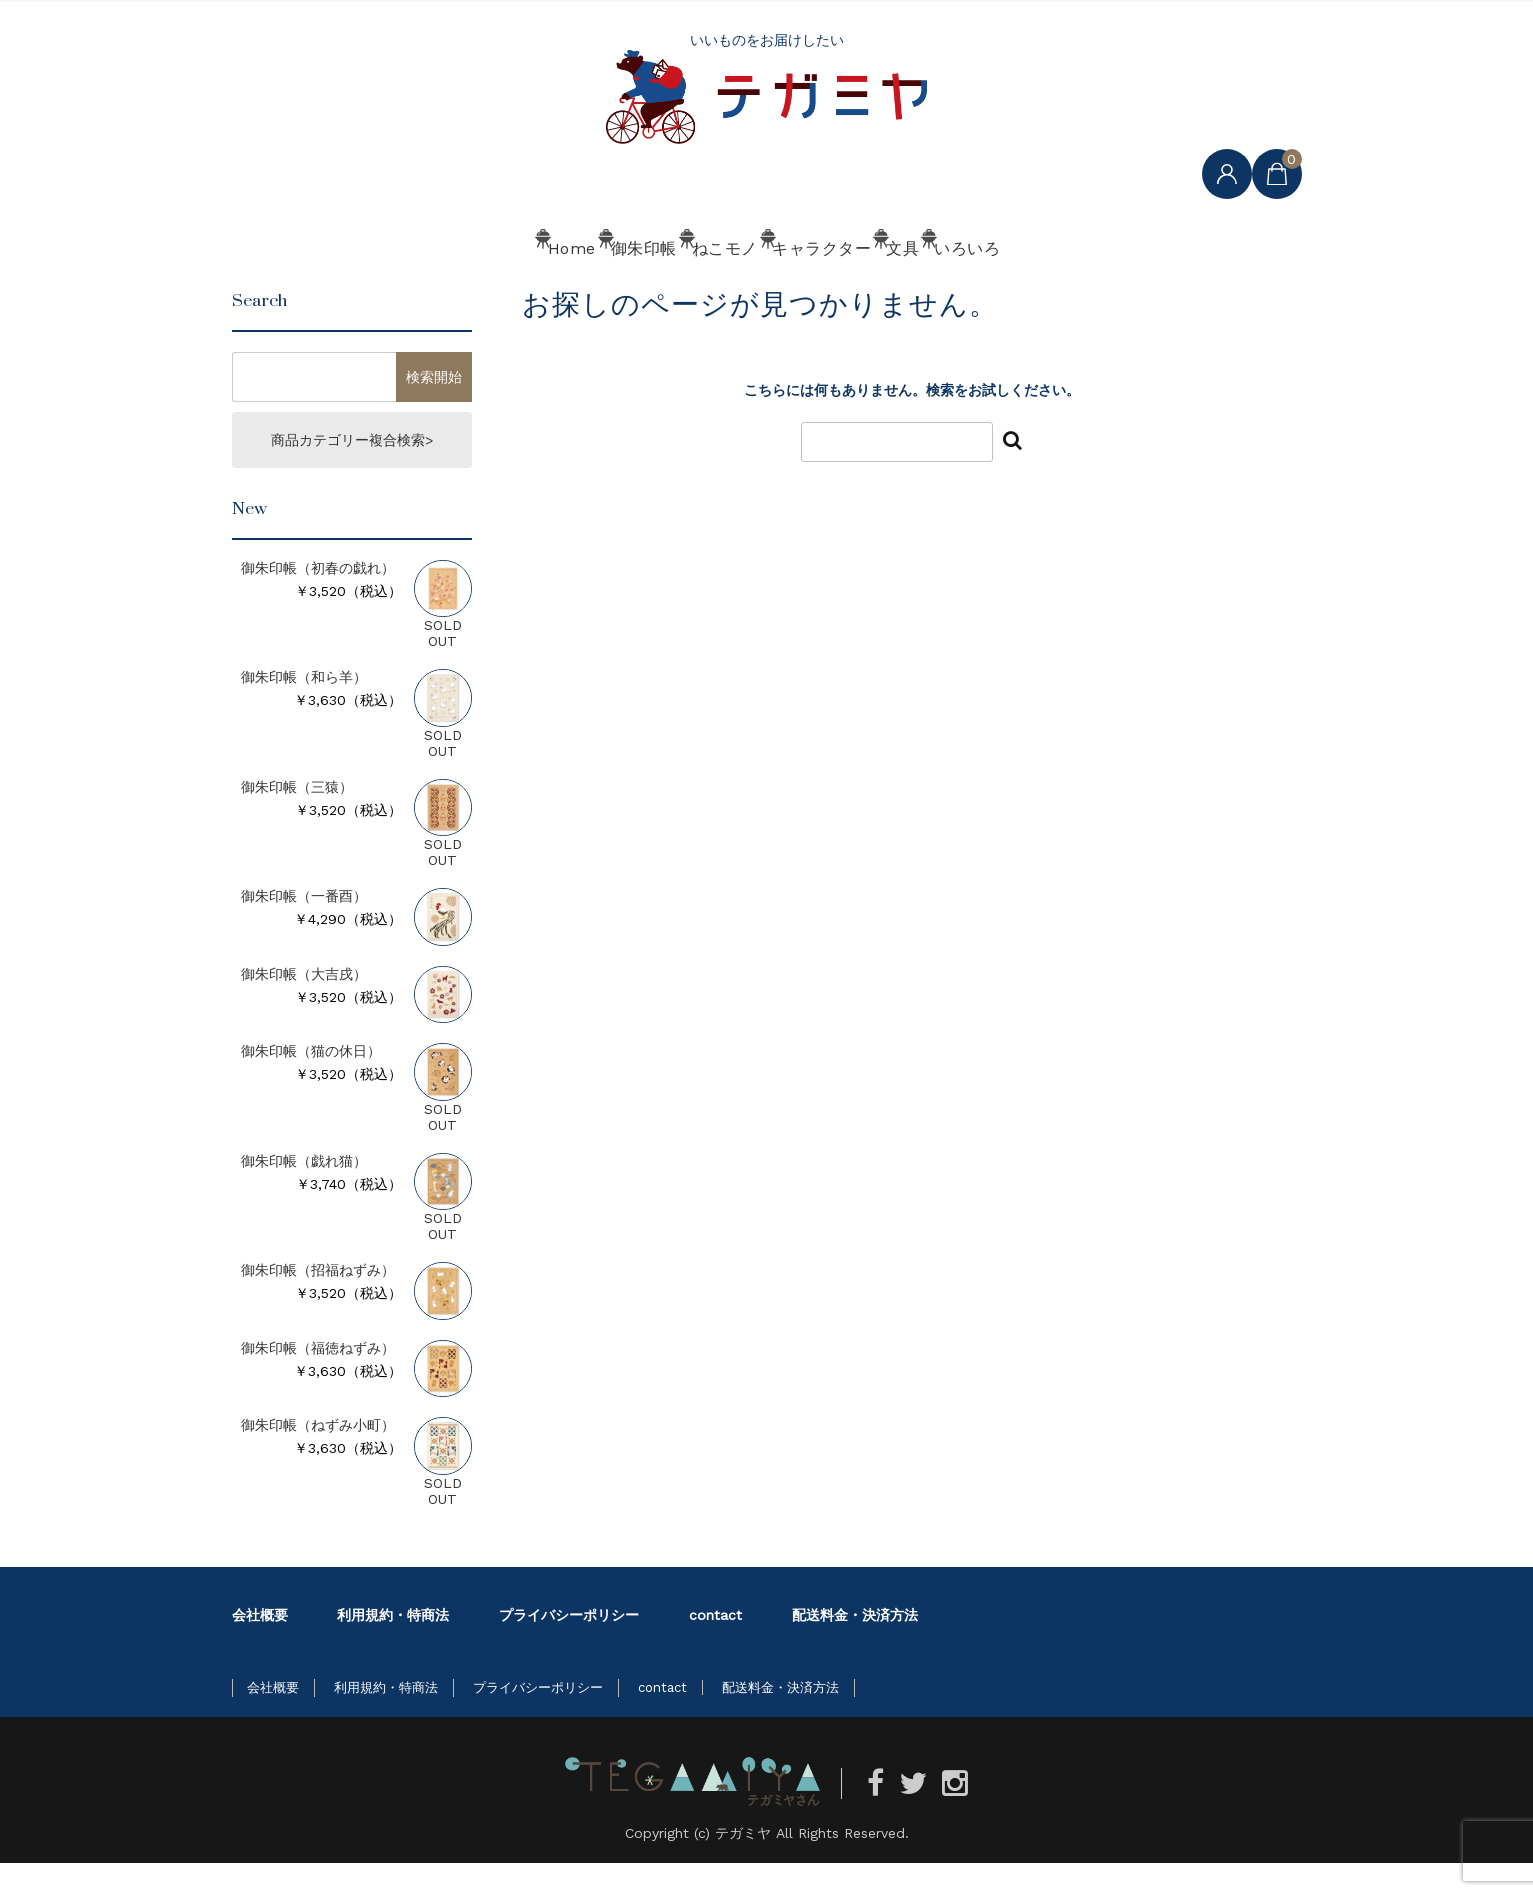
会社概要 (260, 1647)
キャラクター (842, 287)
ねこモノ (690, 287)
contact (715, 1647)
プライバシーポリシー (569, 1647)
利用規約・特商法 (393, 1647)
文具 (980, 287)
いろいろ (1104, 287)
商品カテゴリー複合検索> (352, 472)
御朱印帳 (552, 287)
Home (422, 287)
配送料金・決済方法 (855, 1647)
